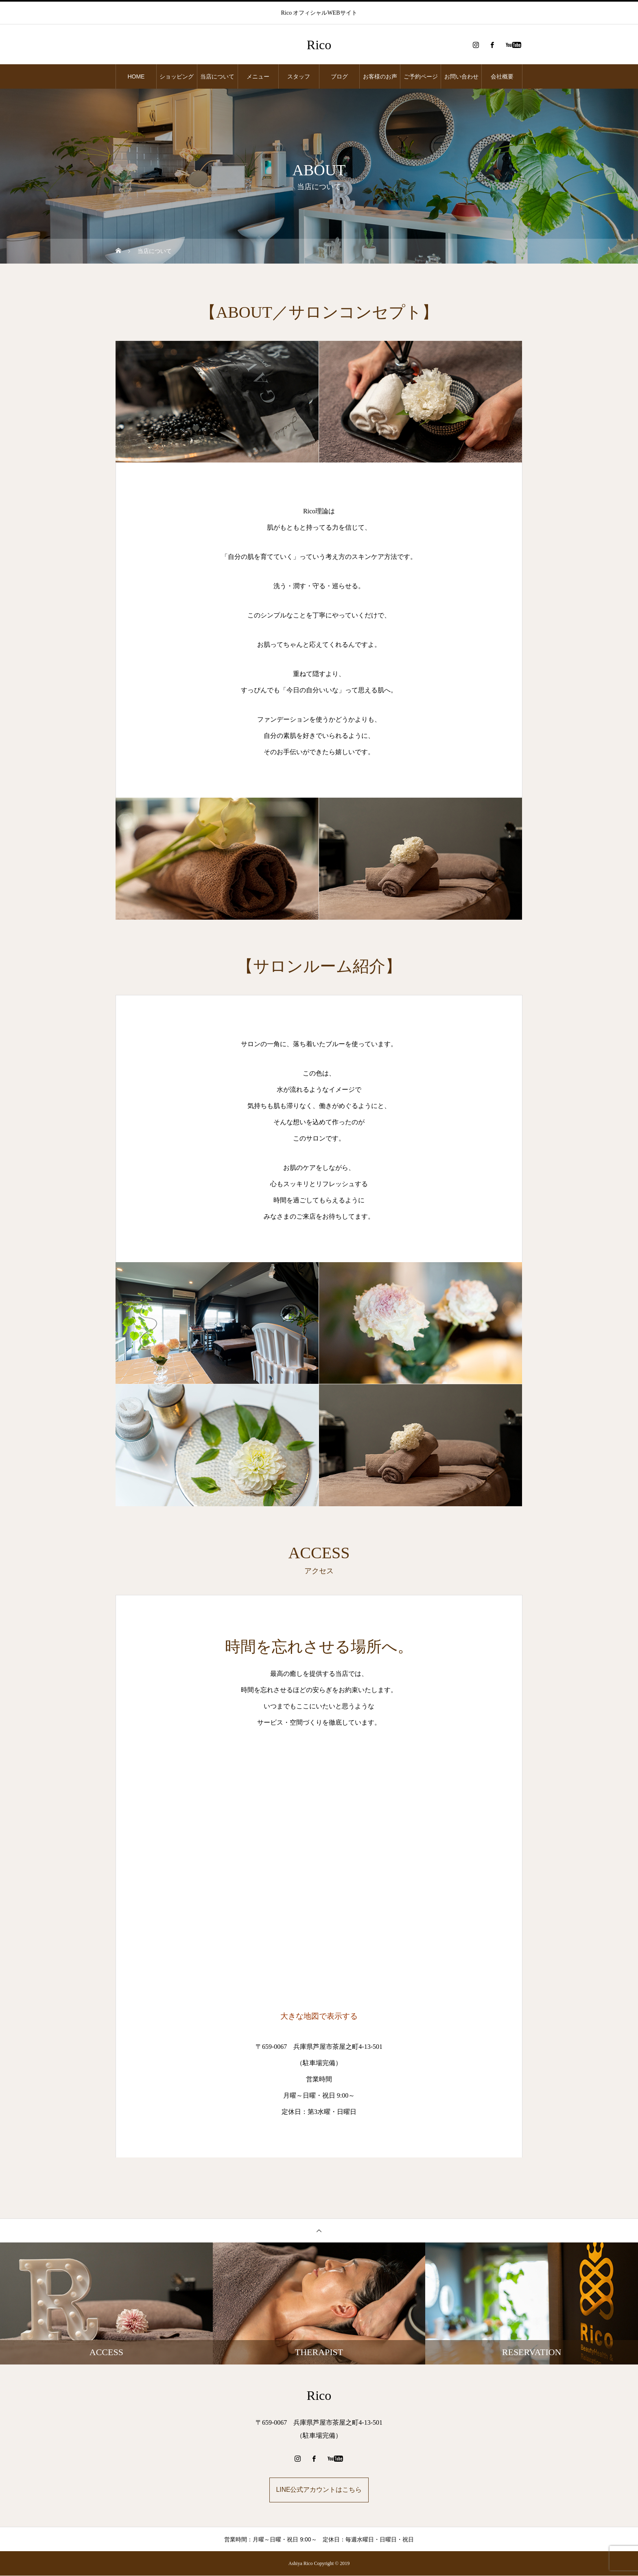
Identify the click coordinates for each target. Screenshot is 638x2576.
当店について (217, 76)
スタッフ (298, 76)
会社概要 (502, 76)
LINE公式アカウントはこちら (319, 2490)
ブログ (339, 76)
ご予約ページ (421, 76)
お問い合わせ (461, 76)
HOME (135, 76)
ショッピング (177, 76)
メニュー (258, 76)
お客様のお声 (380, 76)
